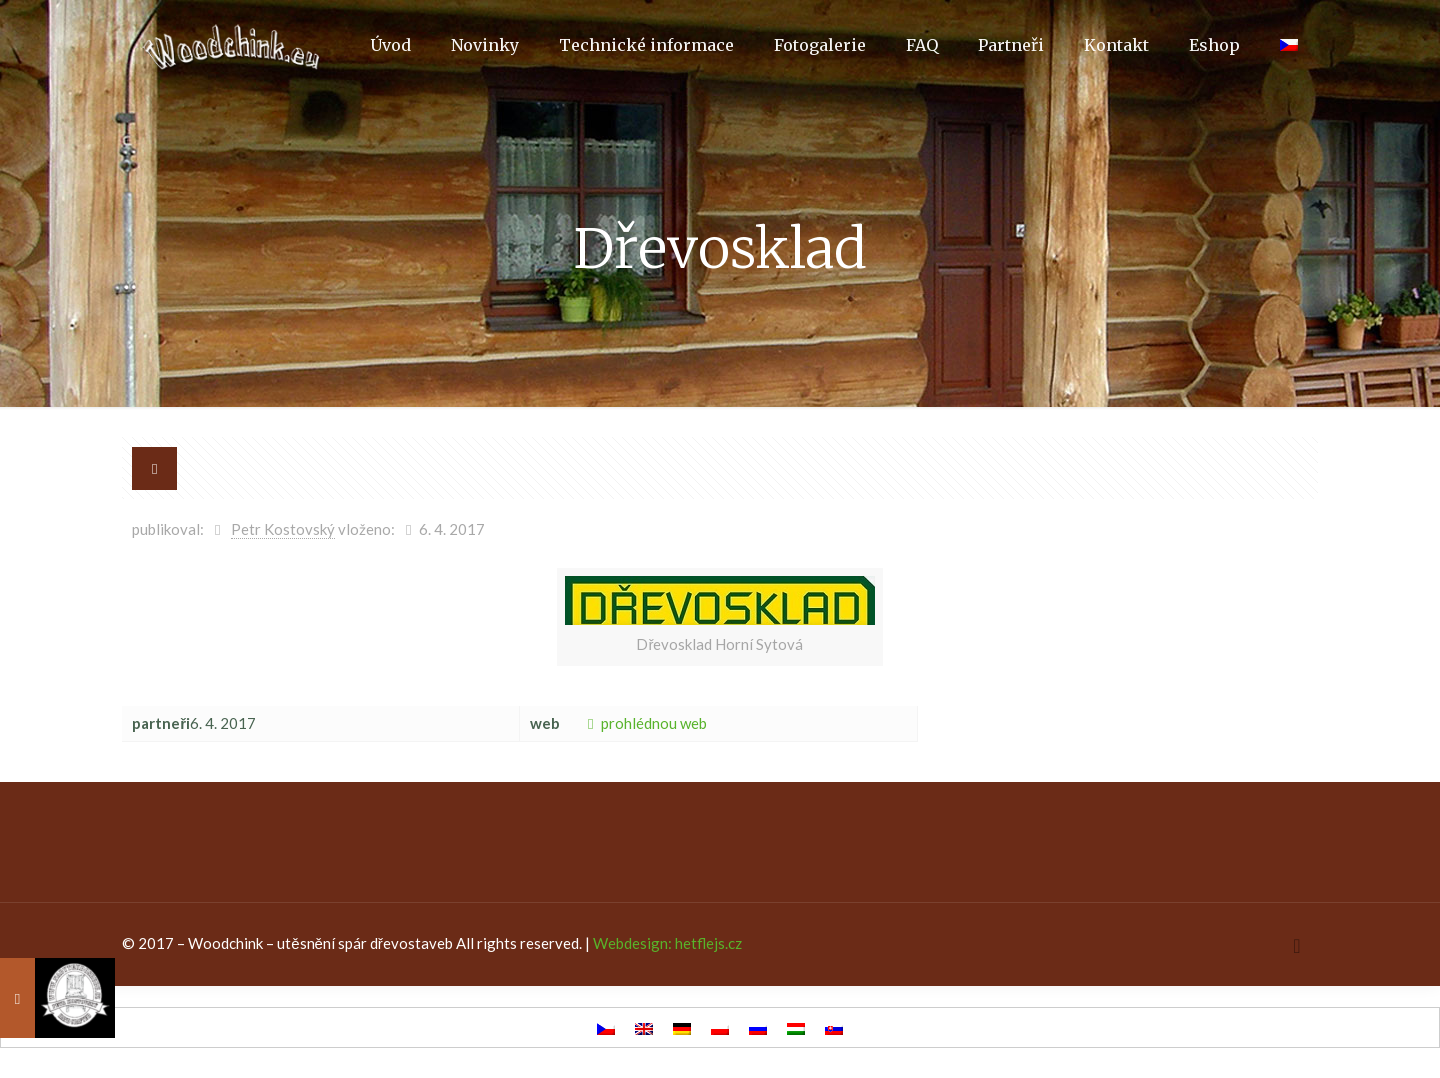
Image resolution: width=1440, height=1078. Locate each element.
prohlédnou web (643, 723)
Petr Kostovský (283, 529)
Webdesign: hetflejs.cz (667, 943)
